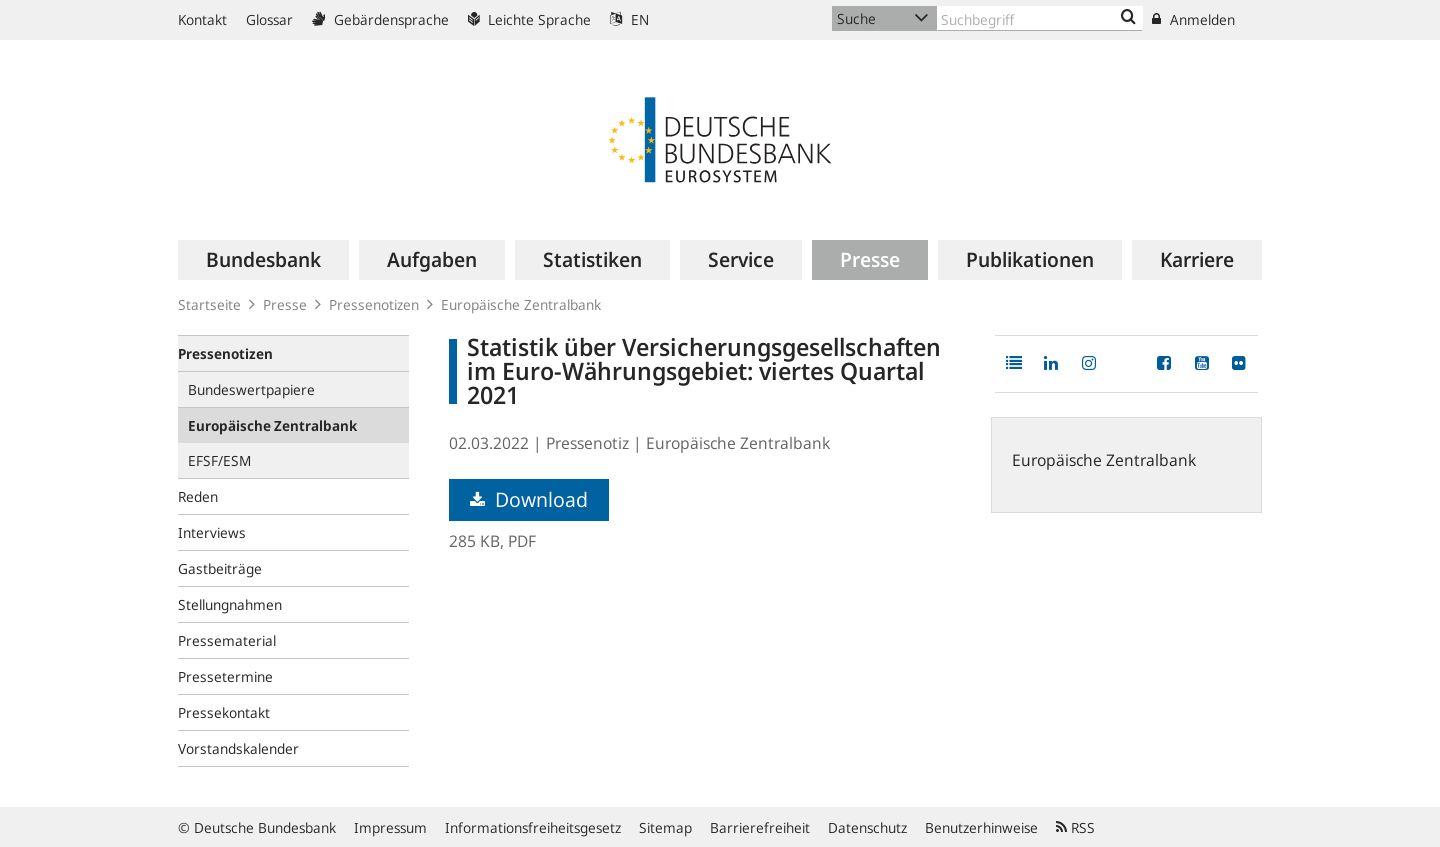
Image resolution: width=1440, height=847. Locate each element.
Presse (285, 304)
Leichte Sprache (529, 19)
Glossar (269, 19)
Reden (198, 496)
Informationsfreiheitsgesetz (533, 827)
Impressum (390, 827)
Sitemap (665, 827)
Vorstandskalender (238, 748)
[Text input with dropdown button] (1040, 18)
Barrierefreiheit (760, 827)
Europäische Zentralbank (521, 304)
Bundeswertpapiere (251, 389)
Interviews (212, 532)
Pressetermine (225, 676)
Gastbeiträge (220, 568)
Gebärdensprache (380, 19)
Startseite (209, 304)
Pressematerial (227, 640)
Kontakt (202, 19)
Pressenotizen (374, 304)
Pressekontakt (224, 712)
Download (529, 499)
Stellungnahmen (230, 604)
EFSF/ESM (219, 460)
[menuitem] (263, 260)
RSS (1075, 827)
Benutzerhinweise (981, 827)
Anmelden (1193, 19)
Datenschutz (867, 827)
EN (629, 19)
